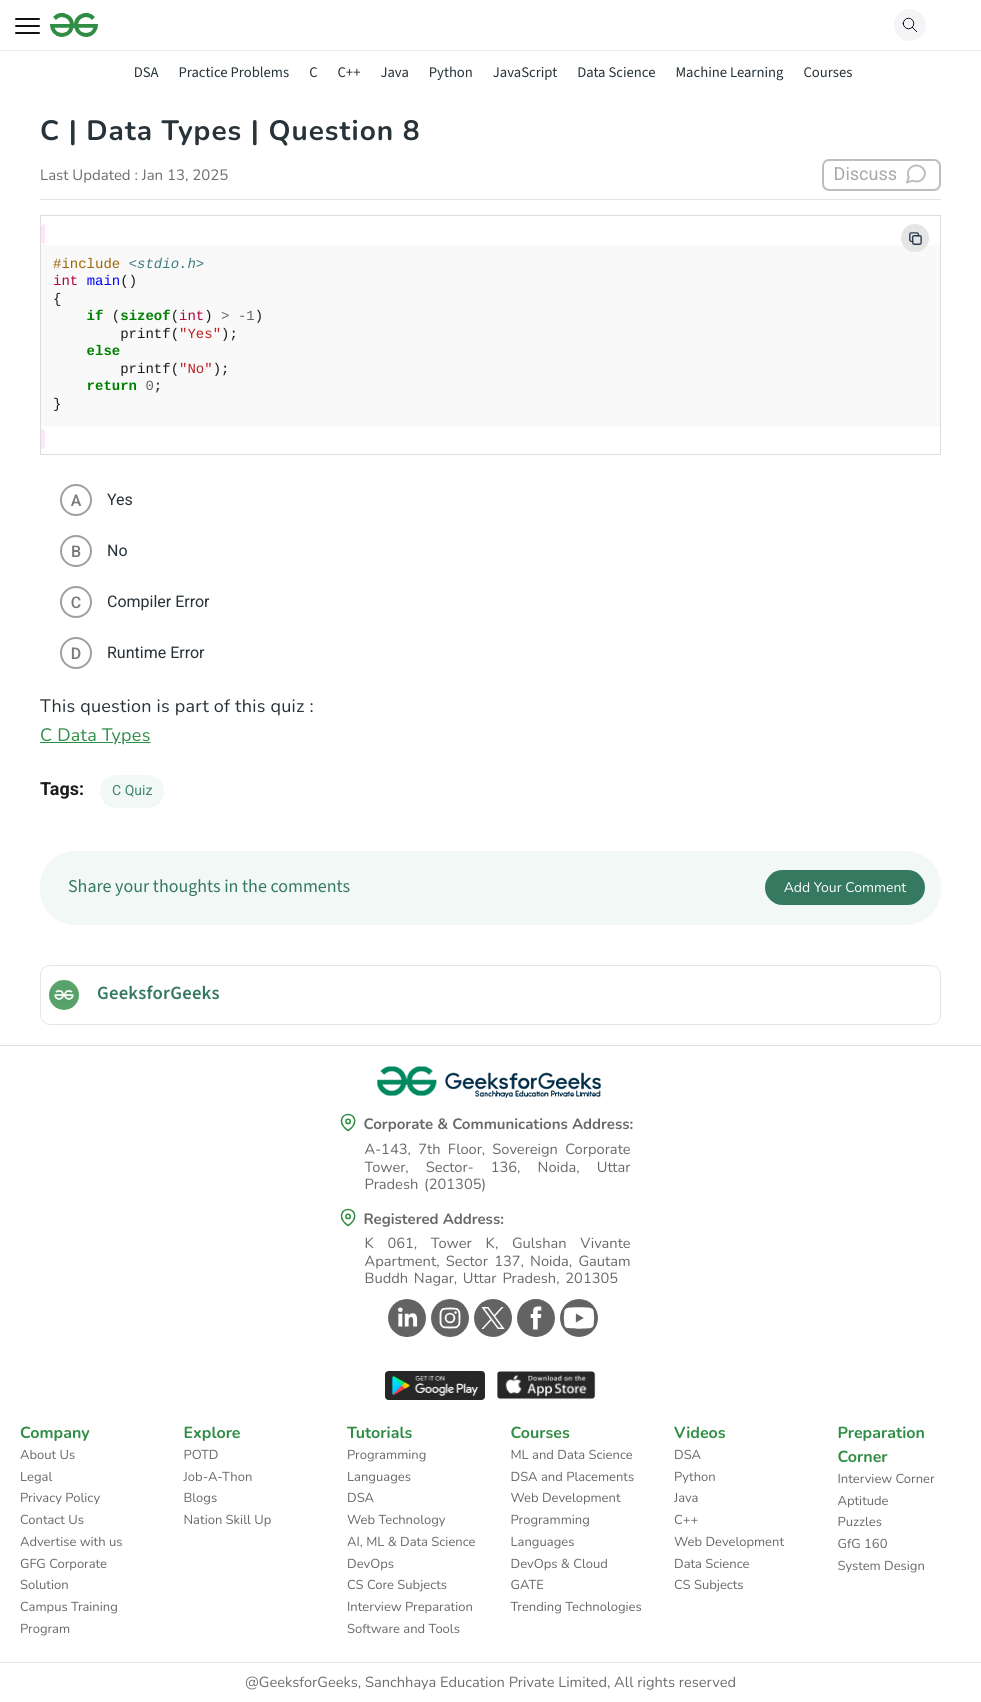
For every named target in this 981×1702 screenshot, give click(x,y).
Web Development (566, 1498)
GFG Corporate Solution (63, 1575)
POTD (201, 1455)
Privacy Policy (60, 1498)
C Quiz (132, 791)
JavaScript (525, 72)
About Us (47, 1455)
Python (451, 72)
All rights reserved (675, 1683)
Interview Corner (886, 1479)
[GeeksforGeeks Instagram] (447, 1318)
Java (394, 72)
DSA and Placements (573, 1477)
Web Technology (396, 1520)
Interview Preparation (410, 1607)
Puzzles (860, 1522)
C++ (349, 72)
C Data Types (95, 736)
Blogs (201, 1498)
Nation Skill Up (228, 1520)
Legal (36, 1477)
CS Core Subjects (397, 1585)
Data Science (616, 72)
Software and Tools (403, 1629)
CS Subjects (709, 1585)
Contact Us (52, 1520)
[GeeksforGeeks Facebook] (533, 1318)
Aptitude (863, 1501)
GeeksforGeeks (158, 994)
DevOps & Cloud (559, 1564)
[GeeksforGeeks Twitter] (490, 1318)
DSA (146, 72)
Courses (827, 72)
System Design (881, 1566)
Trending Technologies (576, 1607)
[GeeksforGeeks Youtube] (576, 1318)
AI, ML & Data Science (411, 1542)
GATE (527, 1585)
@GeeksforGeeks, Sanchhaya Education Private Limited (426, 1683)
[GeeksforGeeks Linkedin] (404, 1318)
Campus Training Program (69, 1618)
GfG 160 (863, 1544)
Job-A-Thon (218, 1477)
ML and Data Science (572, 1455)
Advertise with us (71, 1542)
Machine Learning (729, 72)
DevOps (370, 1564)
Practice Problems (233, 72)
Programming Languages (386, 1466)
